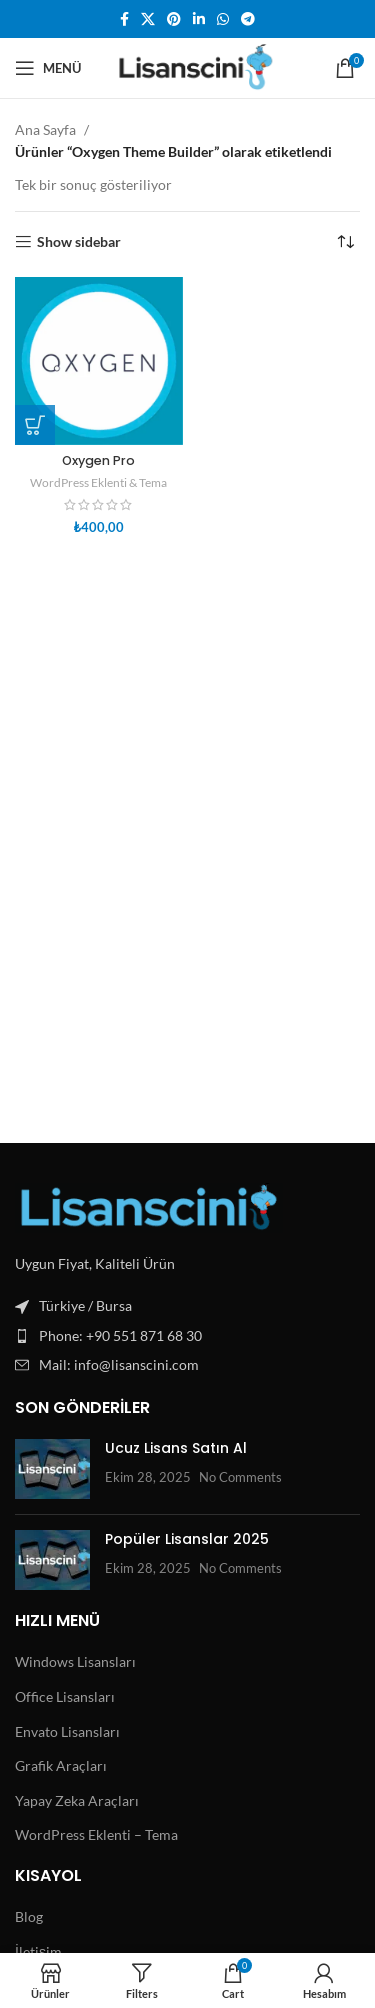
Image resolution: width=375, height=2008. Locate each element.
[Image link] (149, 1206)
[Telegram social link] (248, 19)
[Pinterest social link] (174, 19)
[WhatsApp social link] (223, 19)
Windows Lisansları (75, 1661)
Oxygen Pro (98, 460)
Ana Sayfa (45, 129)
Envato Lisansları (67, 1731)
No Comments (240, 1477)
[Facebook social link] (124, 19)
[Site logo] (190, 66)
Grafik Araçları (61, 1765)
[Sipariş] (345, 242)
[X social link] (148, 19)
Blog (29, 1916)
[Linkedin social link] (199, 19)
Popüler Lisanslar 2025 (187, 1539)
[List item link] (187, 1336)
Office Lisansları (65, 1696)
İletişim (38, 1951)
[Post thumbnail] (52, 1469)
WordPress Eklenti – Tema (96, 1834)
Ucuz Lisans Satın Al (176, 1448)
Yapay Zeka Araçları (77, 1800)
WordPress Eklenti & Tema (98, 482)
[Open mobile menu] (48, 68)
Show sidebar (79, 242)
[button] (35, 425)
